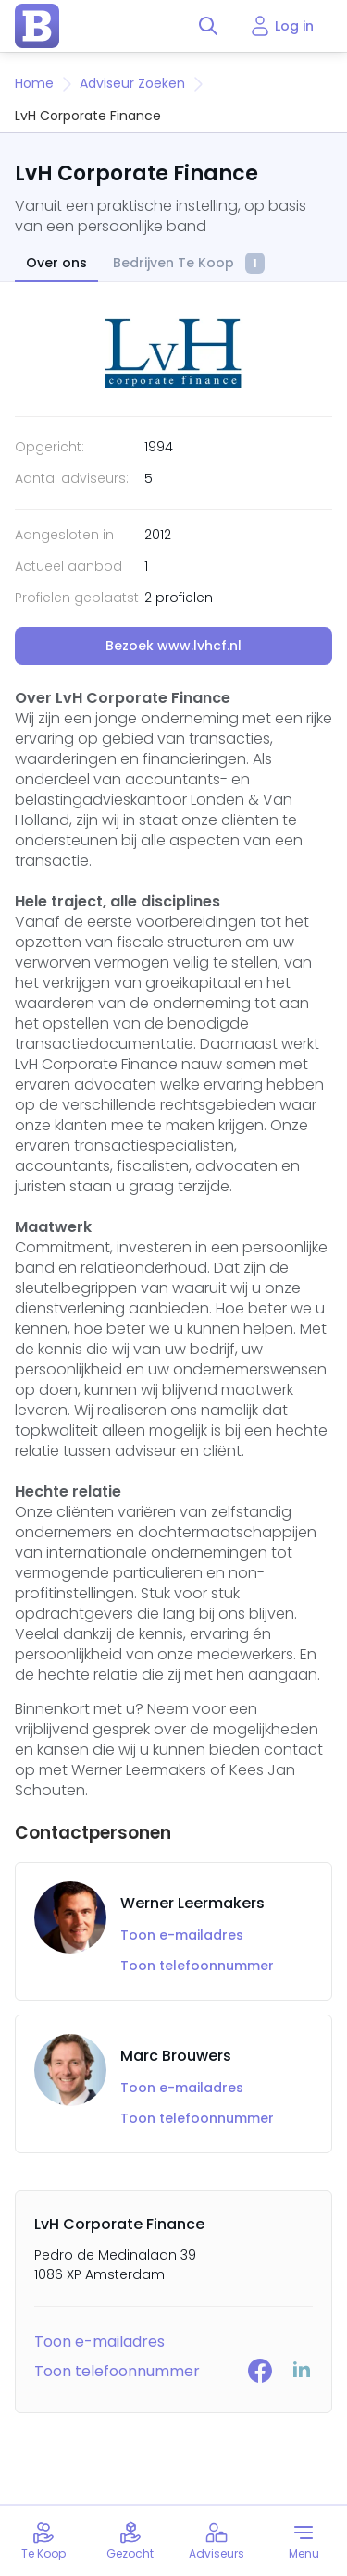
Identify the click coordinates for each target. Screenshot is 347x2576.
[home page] (37, 26)
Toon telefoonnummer (197, 1966)
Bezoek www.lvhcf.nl (173, 645)
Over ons (56, 263)
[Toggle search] (208, 26)
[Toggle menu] (303, 2541)
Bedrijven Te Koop (189, 264)
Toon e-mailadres (181, 1935)
